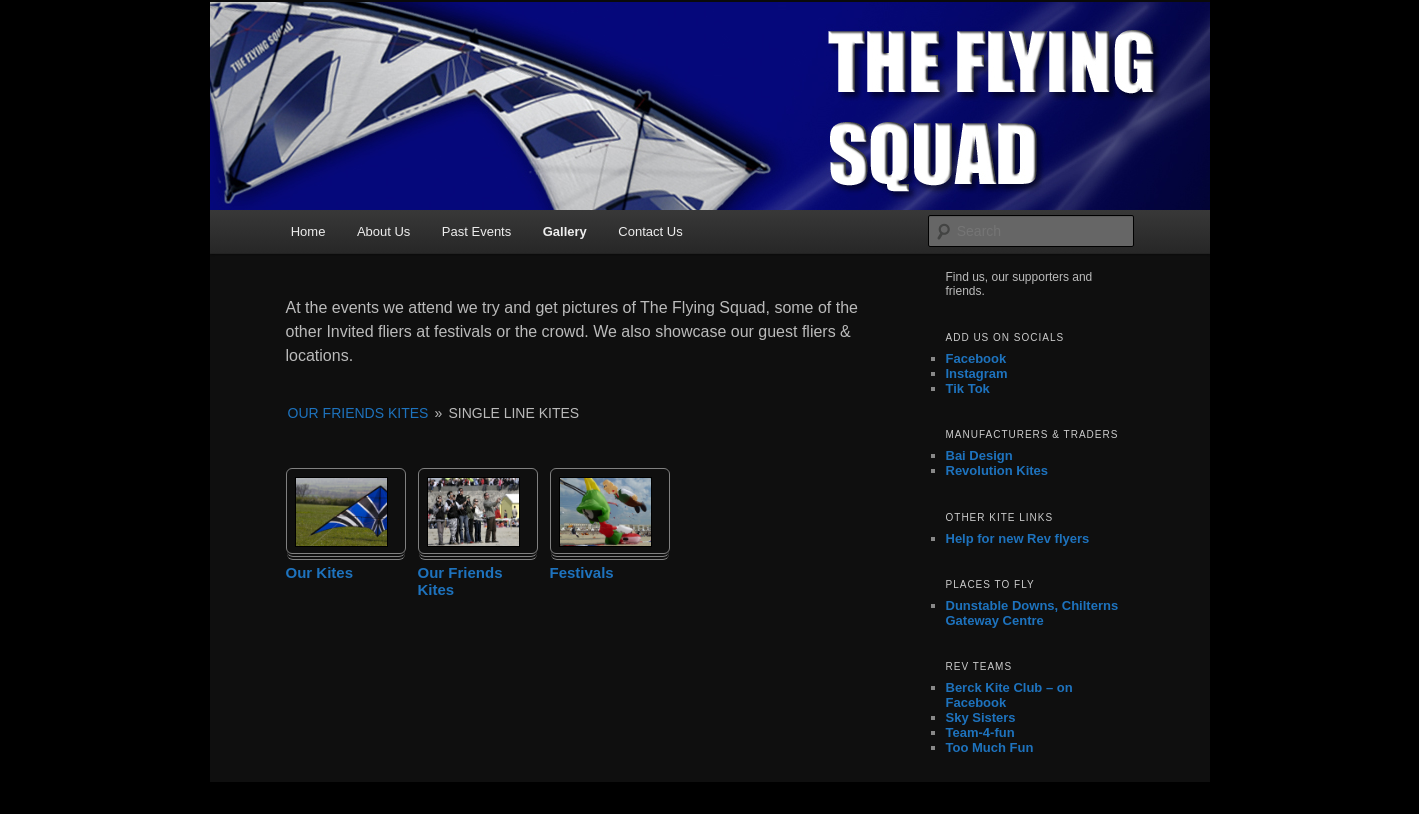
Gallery (565, 231)
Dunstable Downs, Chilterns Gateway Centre (1032, 613)
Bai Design (979, 455)
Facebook (976, 358)
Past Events (476, 231)
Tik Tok (968, 388)
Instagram (977, 373)
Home (308, 231)
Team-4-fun (980, 732)
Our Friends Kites (358, 413)
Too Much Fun (990, 747)
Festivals (582, 572)
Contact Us (650, 231)
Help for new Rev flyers (1018, 538)
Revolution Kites (997, 470)
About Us (383, 231)
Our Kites (320, 572)
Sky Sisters (981, 717)
